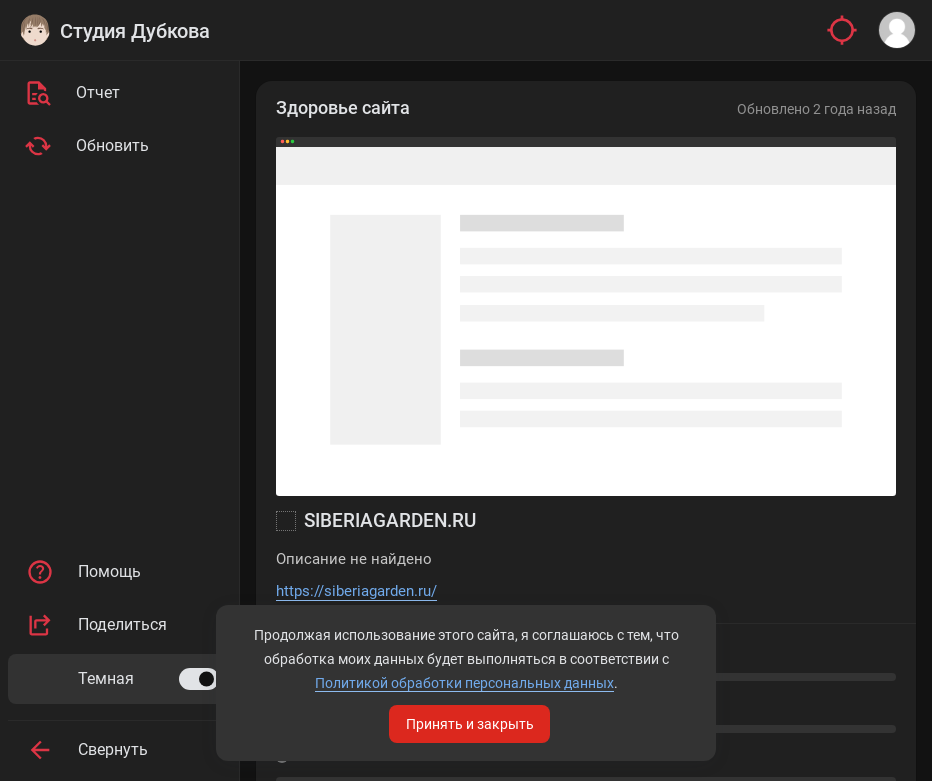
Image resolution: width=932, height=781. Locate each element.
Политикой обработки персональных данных (464, 683)
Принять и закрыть (470, 724)
